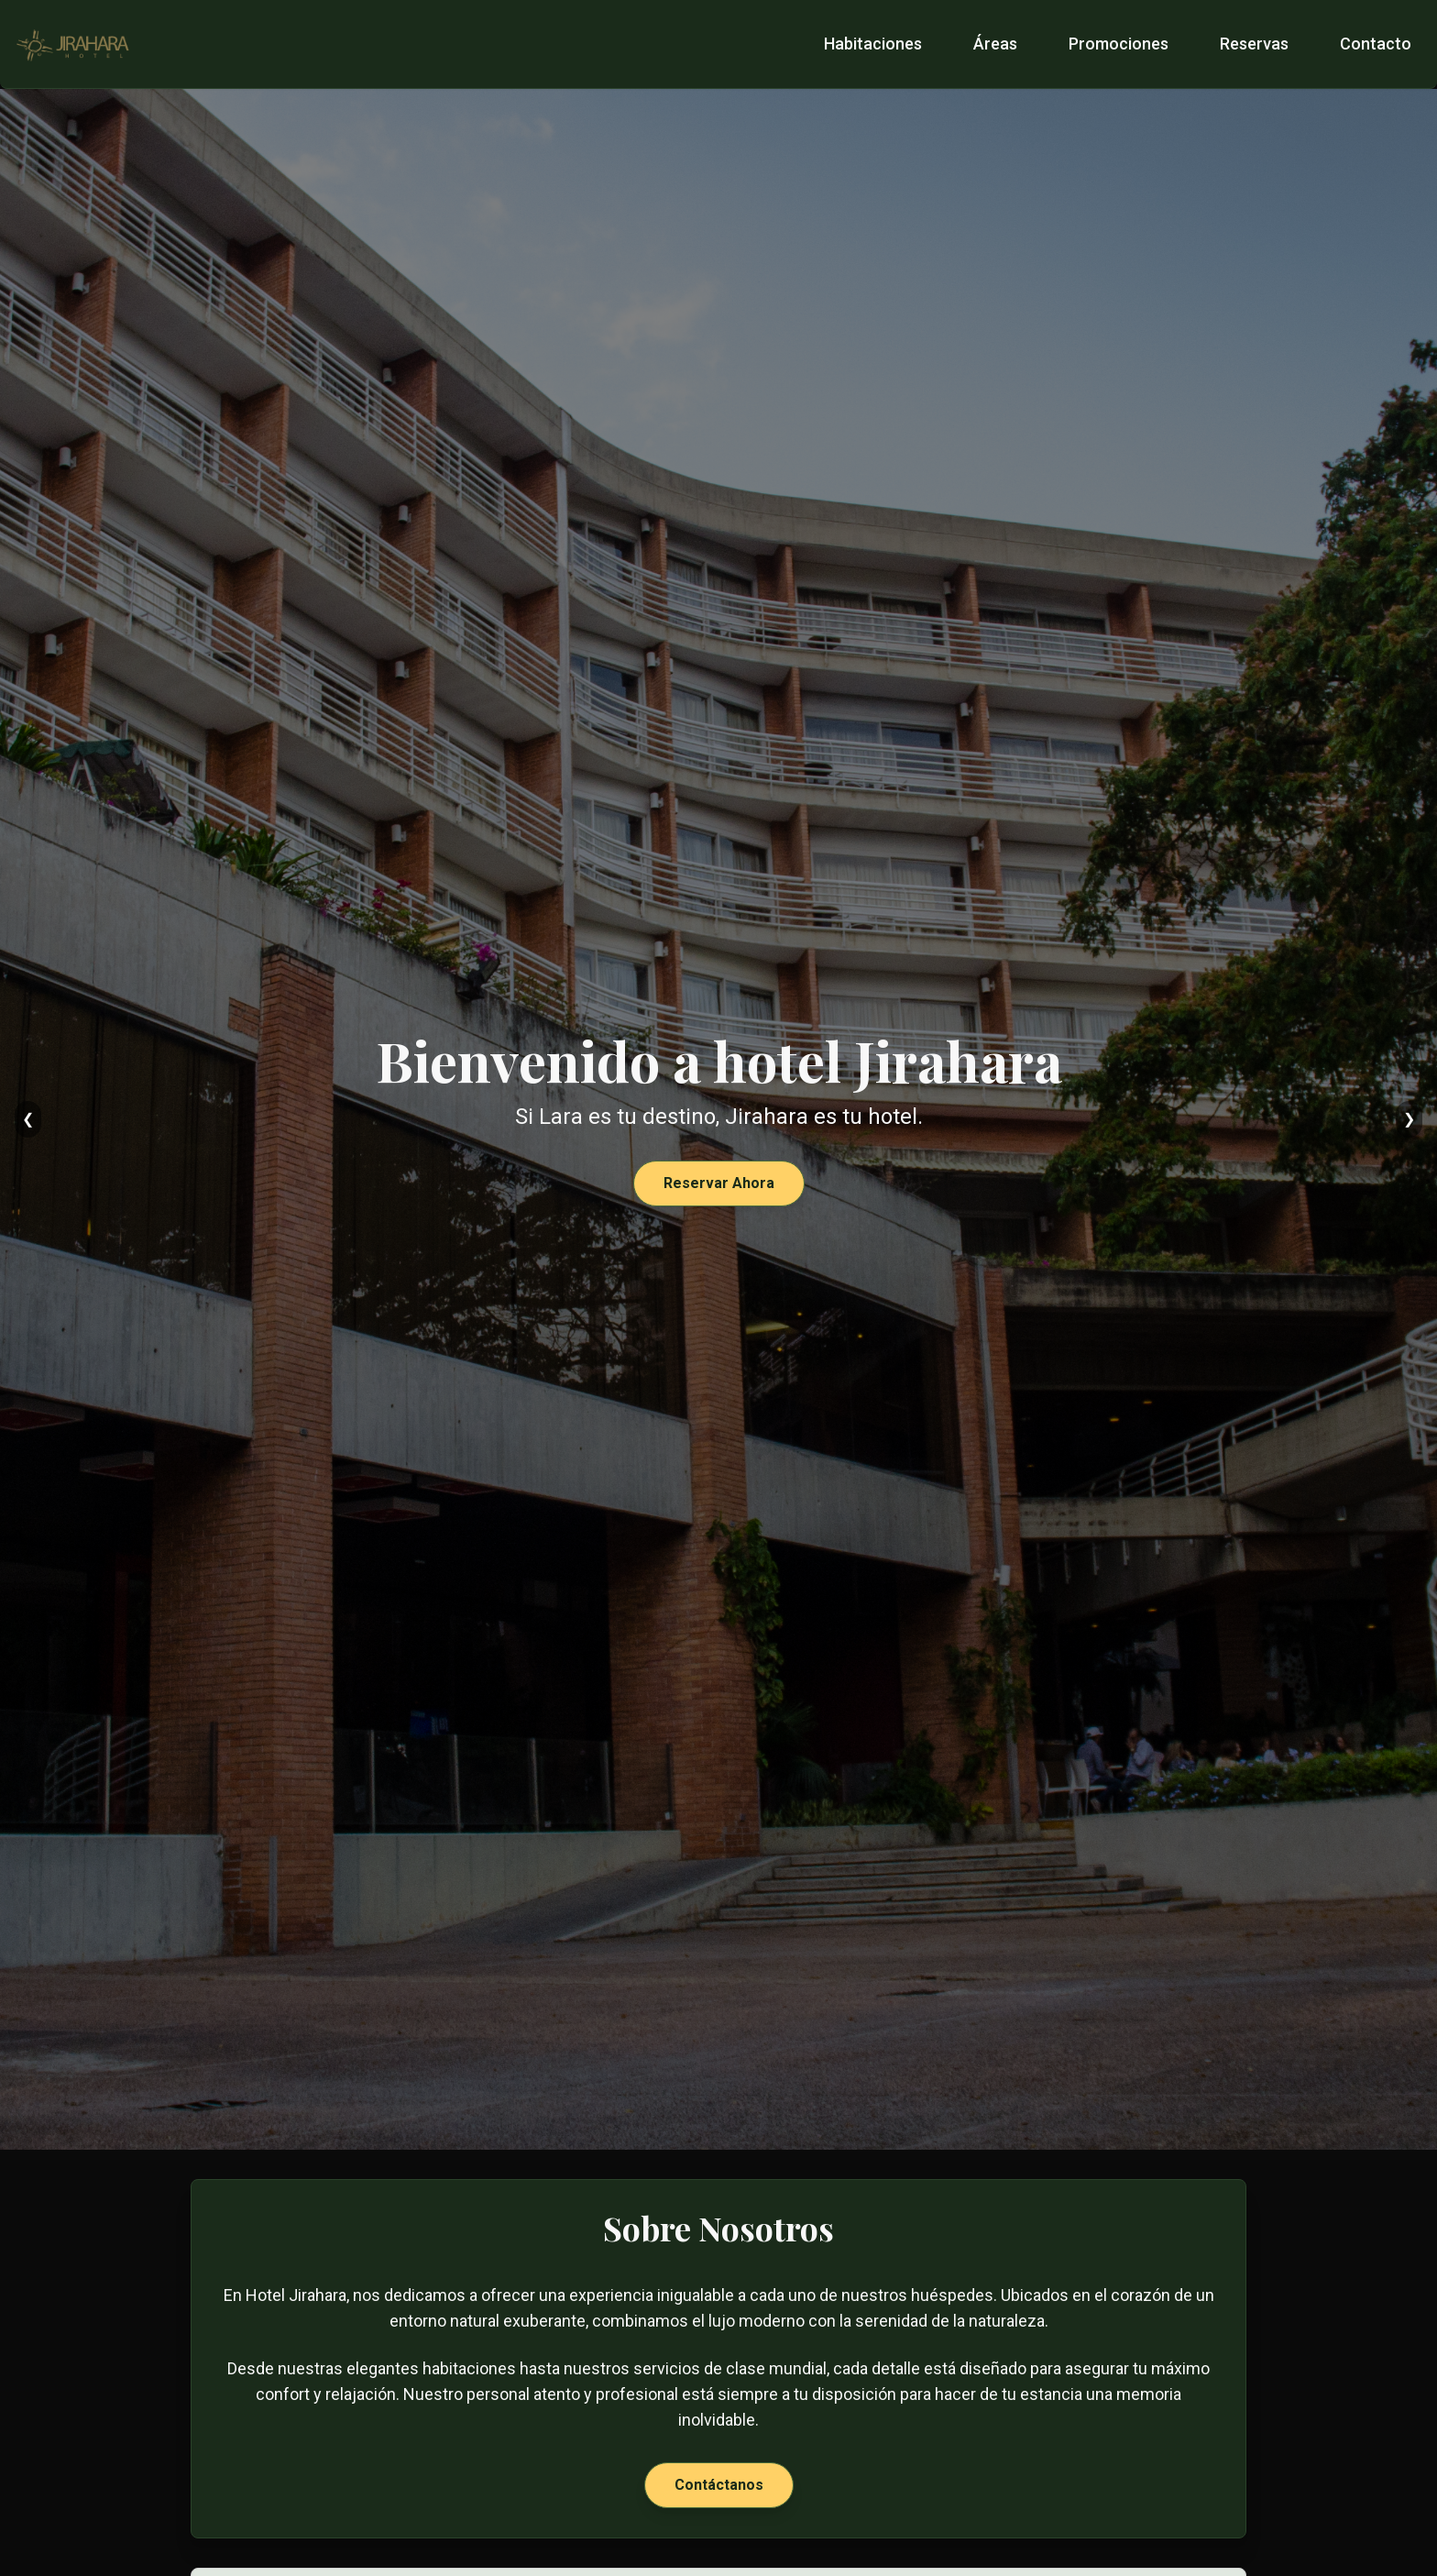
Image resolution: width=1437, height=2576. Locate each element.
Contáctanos (719, 2484)
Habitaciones (873, 43)
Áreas (995, 43)
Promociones (1118, 43)
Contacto (1375, 43)
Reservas (1254, 43)
